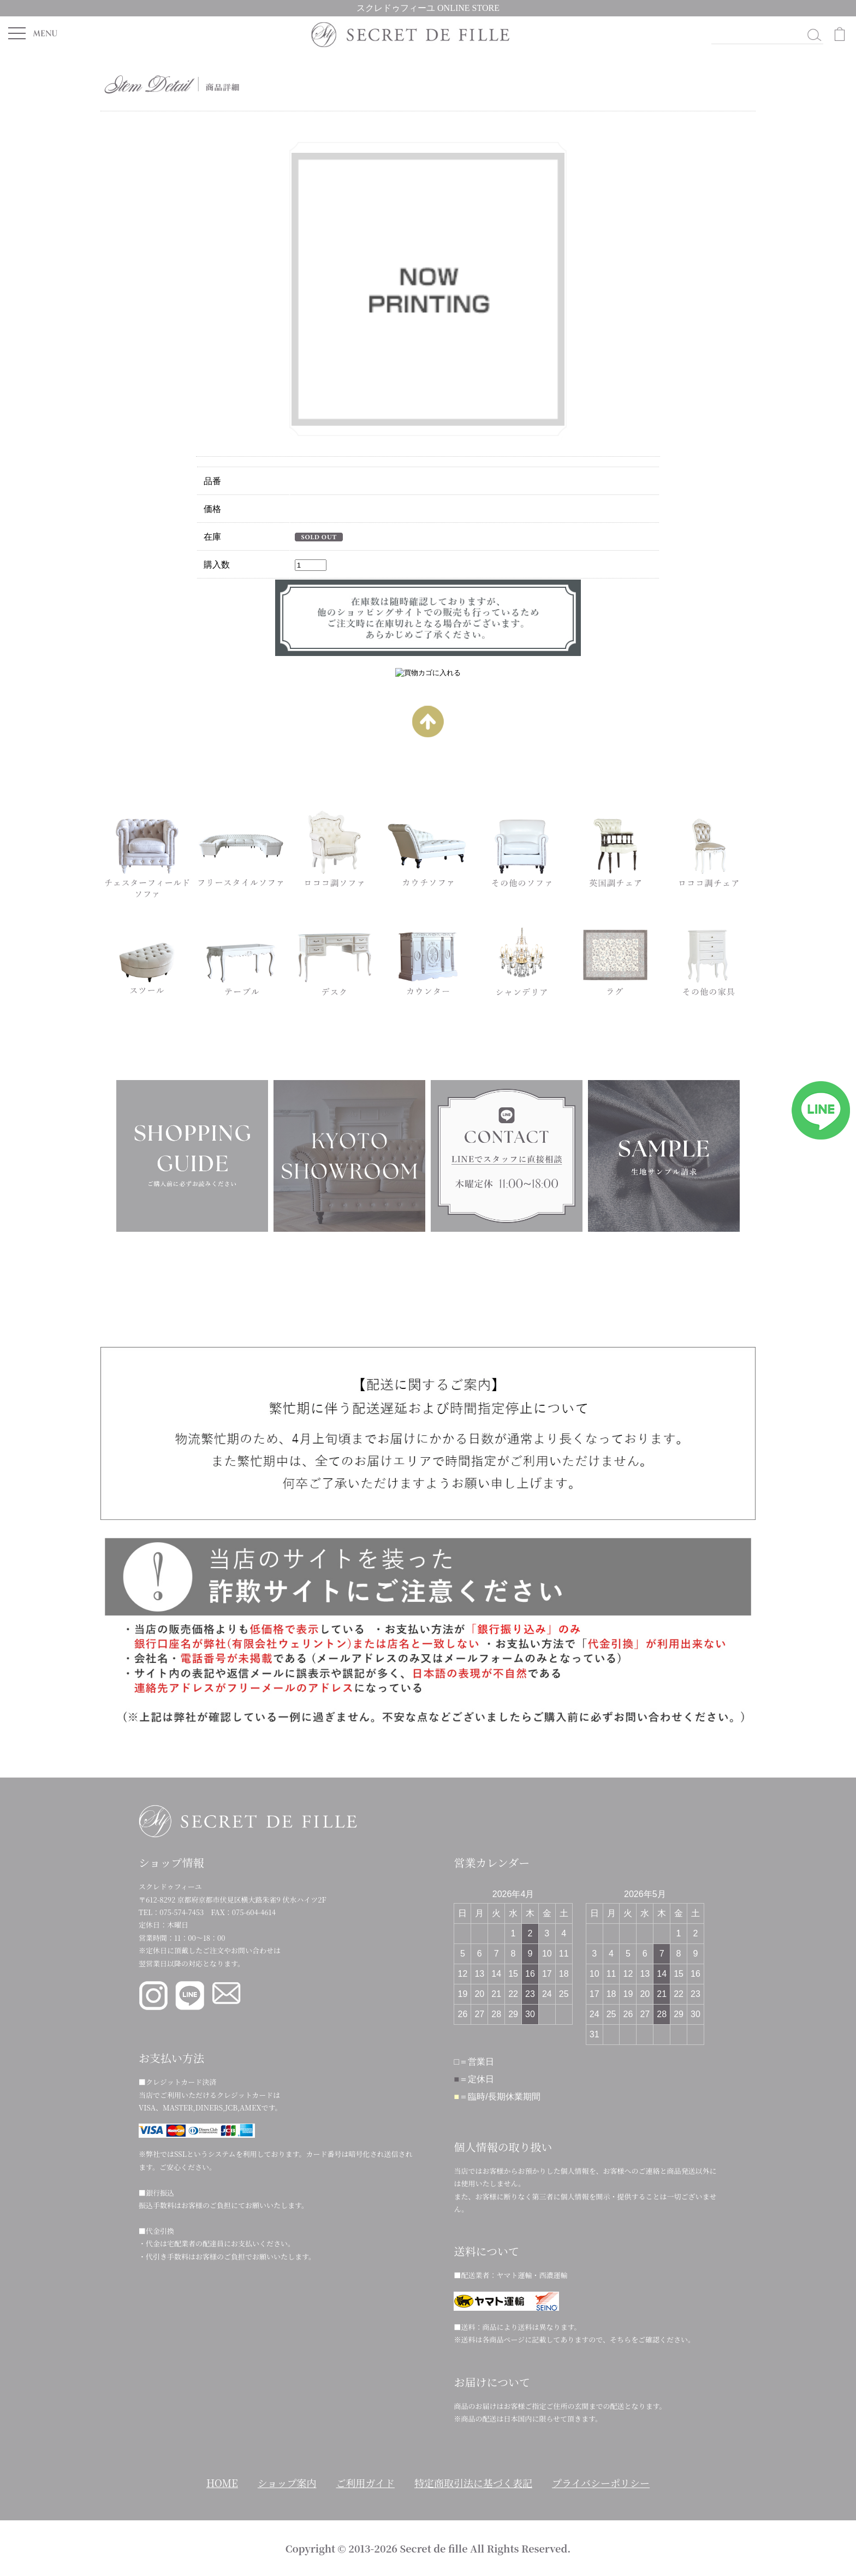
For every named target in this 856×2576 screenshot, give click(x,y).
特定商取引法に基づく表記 (473, 2483)
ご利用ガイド (365, 2483)
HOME (222, 2483)
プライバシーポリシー (601, 2483)
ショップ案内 (287, 2483)
